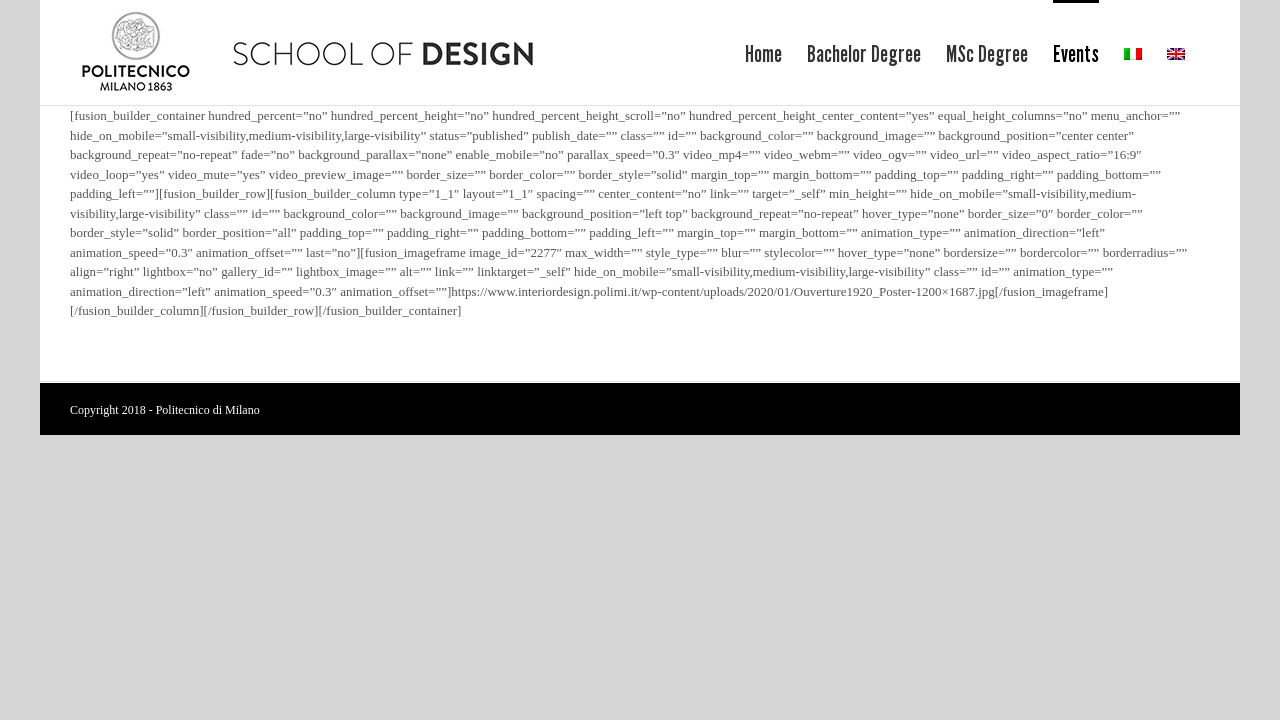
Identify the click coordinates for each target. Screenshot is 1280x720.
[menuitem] (688, 52)
